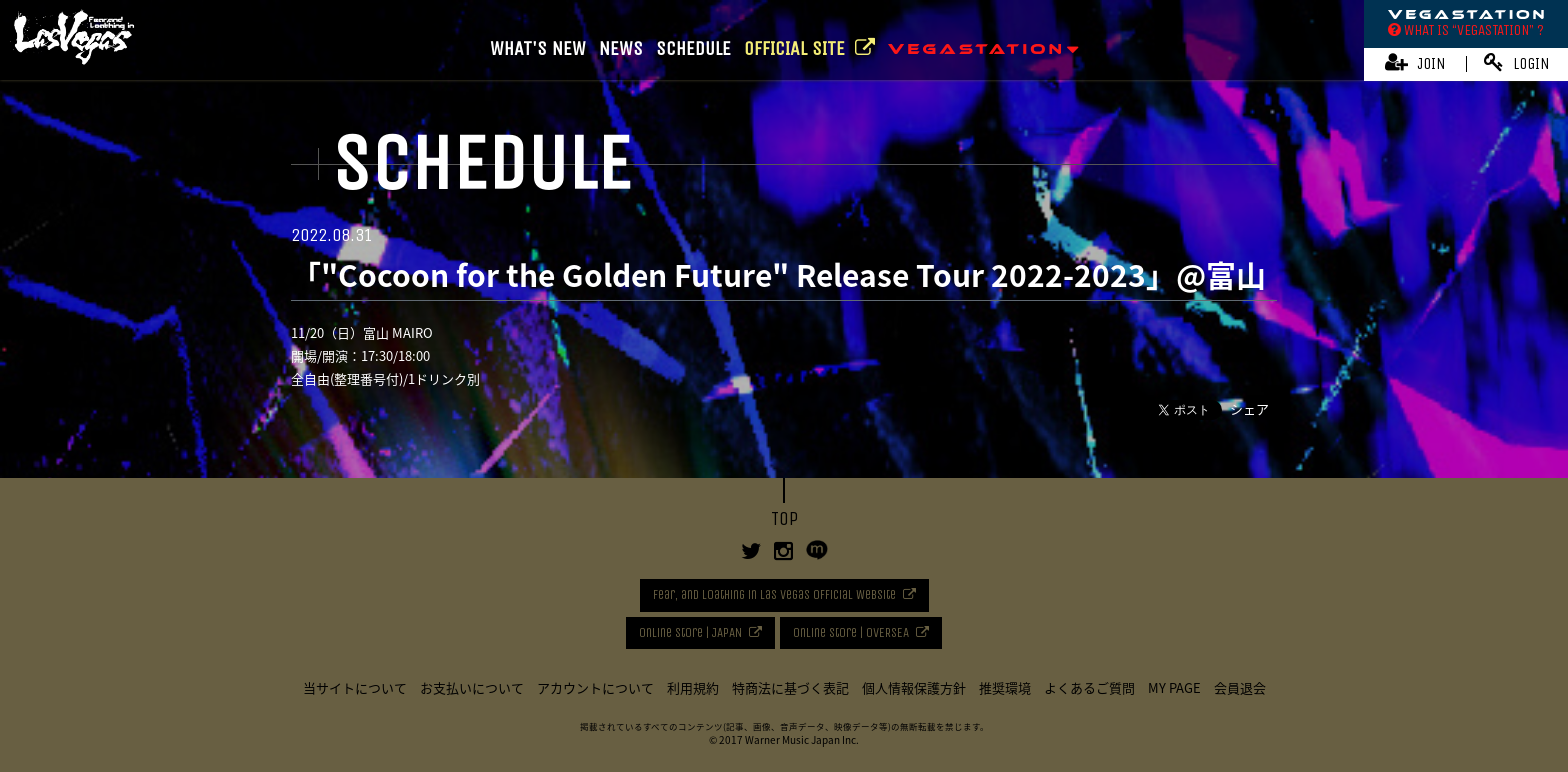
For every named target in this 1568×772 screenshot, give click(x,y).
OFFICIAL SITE (809, 48)
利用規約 (693, 687)
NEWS (621, 48)
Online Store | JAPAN (690, 632)
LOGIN (1517, 62)
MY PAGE (1174, 687)
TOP (784, 519)
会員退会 (1240, 687)
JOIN (1415, 62)
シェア (1249, 408)
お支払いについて (472, 687)
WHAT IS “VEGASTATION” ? (1466, 30)
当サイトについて (355, 687)
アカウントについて (595, 687)
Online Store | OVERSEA (851, 632)
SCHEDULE (693, 48)
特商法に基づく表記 (790, 687)
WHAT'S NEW (538, 48)
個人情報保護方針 (914, 687)
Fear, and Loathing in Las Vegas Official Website (774, 594)
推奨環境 (1005, 687)
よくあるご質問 (1089, 687)
